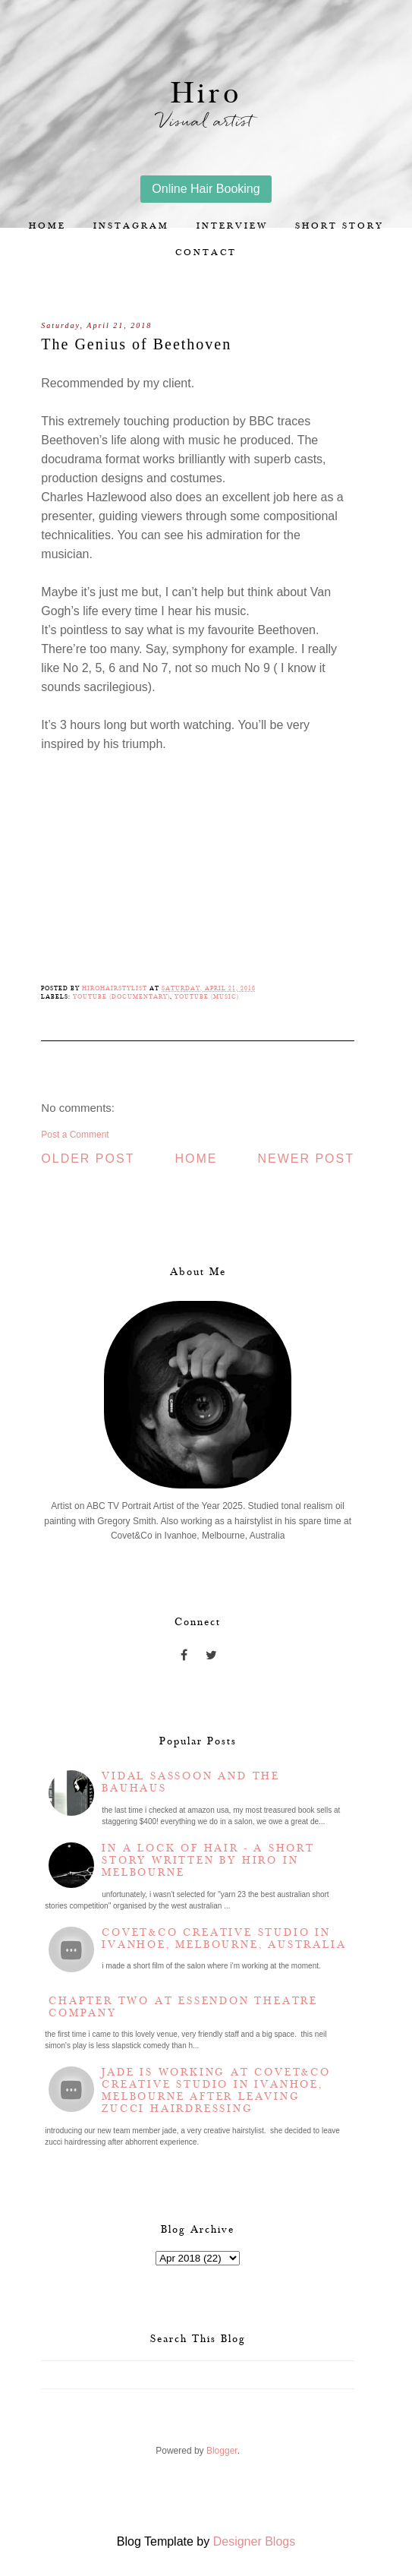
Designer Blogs (254, 2541)
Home (47, 226)
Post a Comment (75, 1134)
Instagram (131, 226)
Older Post (87, 1158)
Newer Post (305, 1158)
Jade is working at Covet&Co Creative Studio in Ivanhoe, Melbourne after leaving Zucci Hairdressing (216, 2090)
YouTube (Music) (207, 996)
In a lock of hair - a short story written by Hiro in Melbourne (208, 1860)
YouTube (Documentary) (121, 996)
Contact (206, 252)
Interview (232, 226)
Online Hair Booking (205, 188)
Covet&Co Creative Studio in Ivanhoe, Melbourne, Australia (224, 1939)
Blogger (221, 2450)
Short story (339, 226)
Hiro (206, 94)
